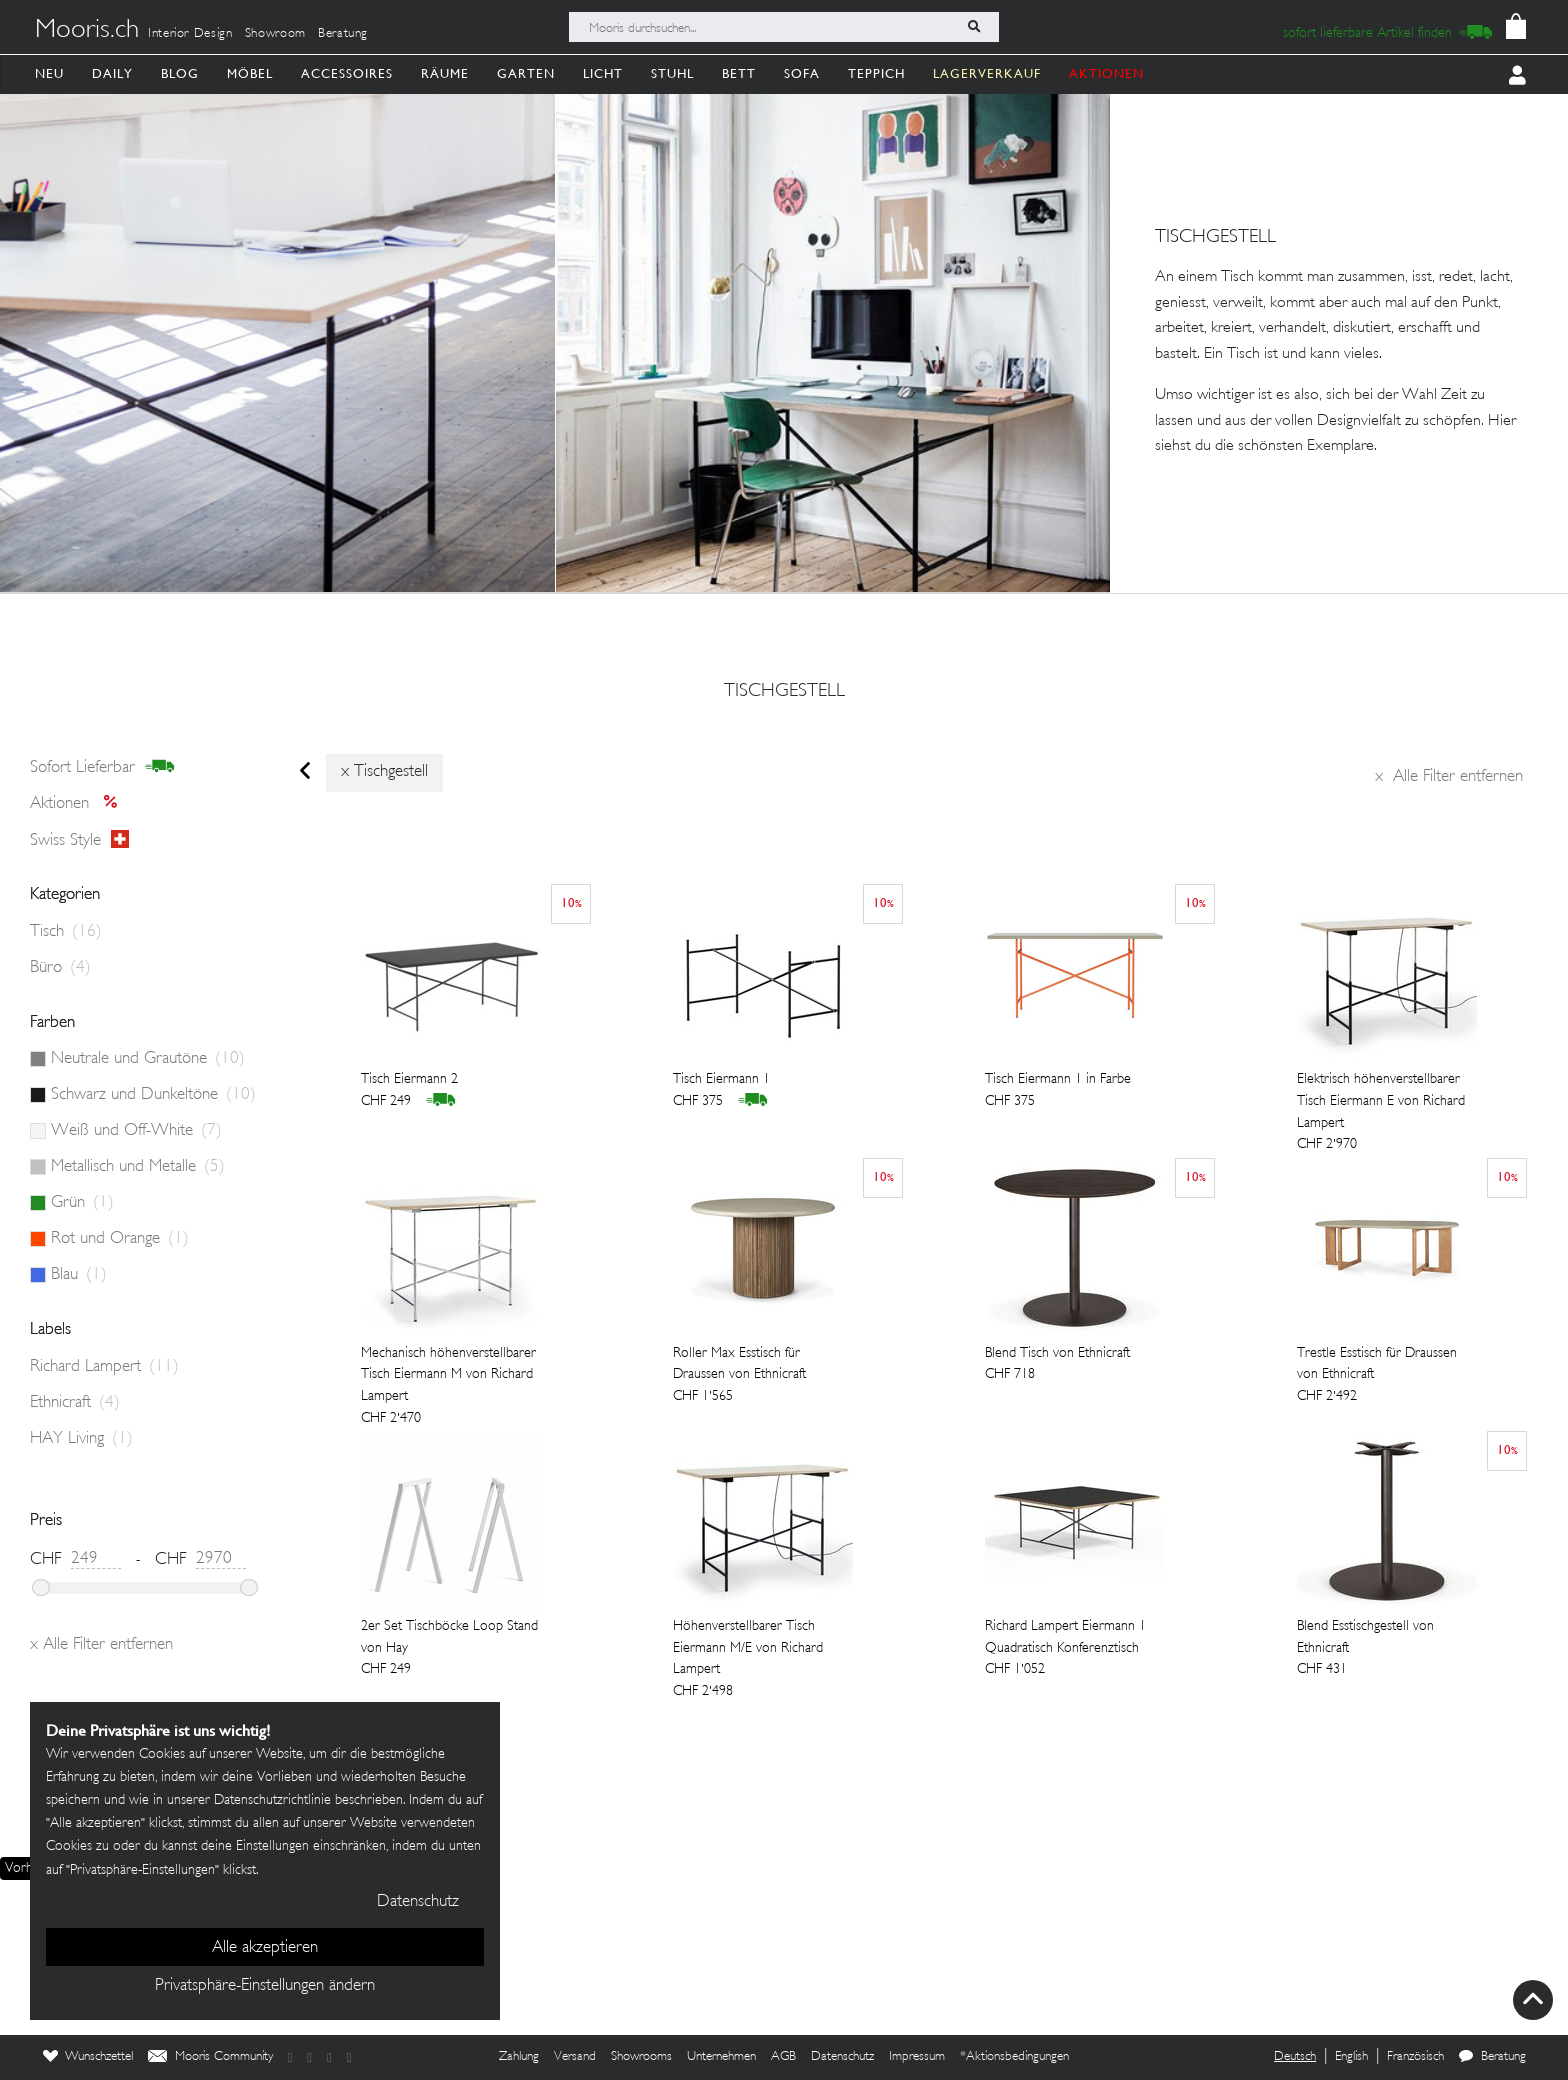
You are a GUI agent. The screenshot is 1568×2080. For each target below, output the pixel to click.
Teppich (876, 73)
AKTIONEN (1106, 73)
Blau (79, 1275)
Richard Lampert (104, 1367)
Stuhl (672, 73)
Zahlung (519, 2057)
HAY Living (81, 1439)
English (1351, 2057)
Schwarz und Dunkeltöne (153, 1095)
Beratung (343, 34)
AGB (783, 2057)
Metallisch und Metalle (138, 1167)
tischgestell (784, 692)
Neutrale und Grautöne (148, 1059)
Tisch (66, 932)
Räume (445, 73)
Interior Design (190, 34)
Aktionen (79, 804)
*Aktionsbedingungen (1014, 2057)
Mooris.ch (87, 31)
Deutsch (1295, 2057)
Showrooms (641, 2057)
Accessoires (347, 73)
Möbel (250, 73)
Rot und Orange (120, 1239)
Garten (526, 73)
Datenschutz (842, 2057)
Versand (575, 2057)
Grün (82, 1203)
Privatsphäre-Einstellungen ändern (265, 1986)
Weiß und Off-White (136, 1131)
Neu (49, 73)
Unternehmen (721, 2057)
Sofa (802, 73)
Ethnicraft (75, 1403)
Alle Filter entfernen (1449, 777)
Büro (60, 968)
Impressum (917, 2057)
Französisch (1415, 2057)
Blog (180, 73)
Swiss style (79, 840)
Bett (739, 73)
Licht (603, 73)
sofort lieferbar (102, 767)
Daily (112, 73)
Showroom (275, 34)
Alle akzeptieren (265, 1948)
